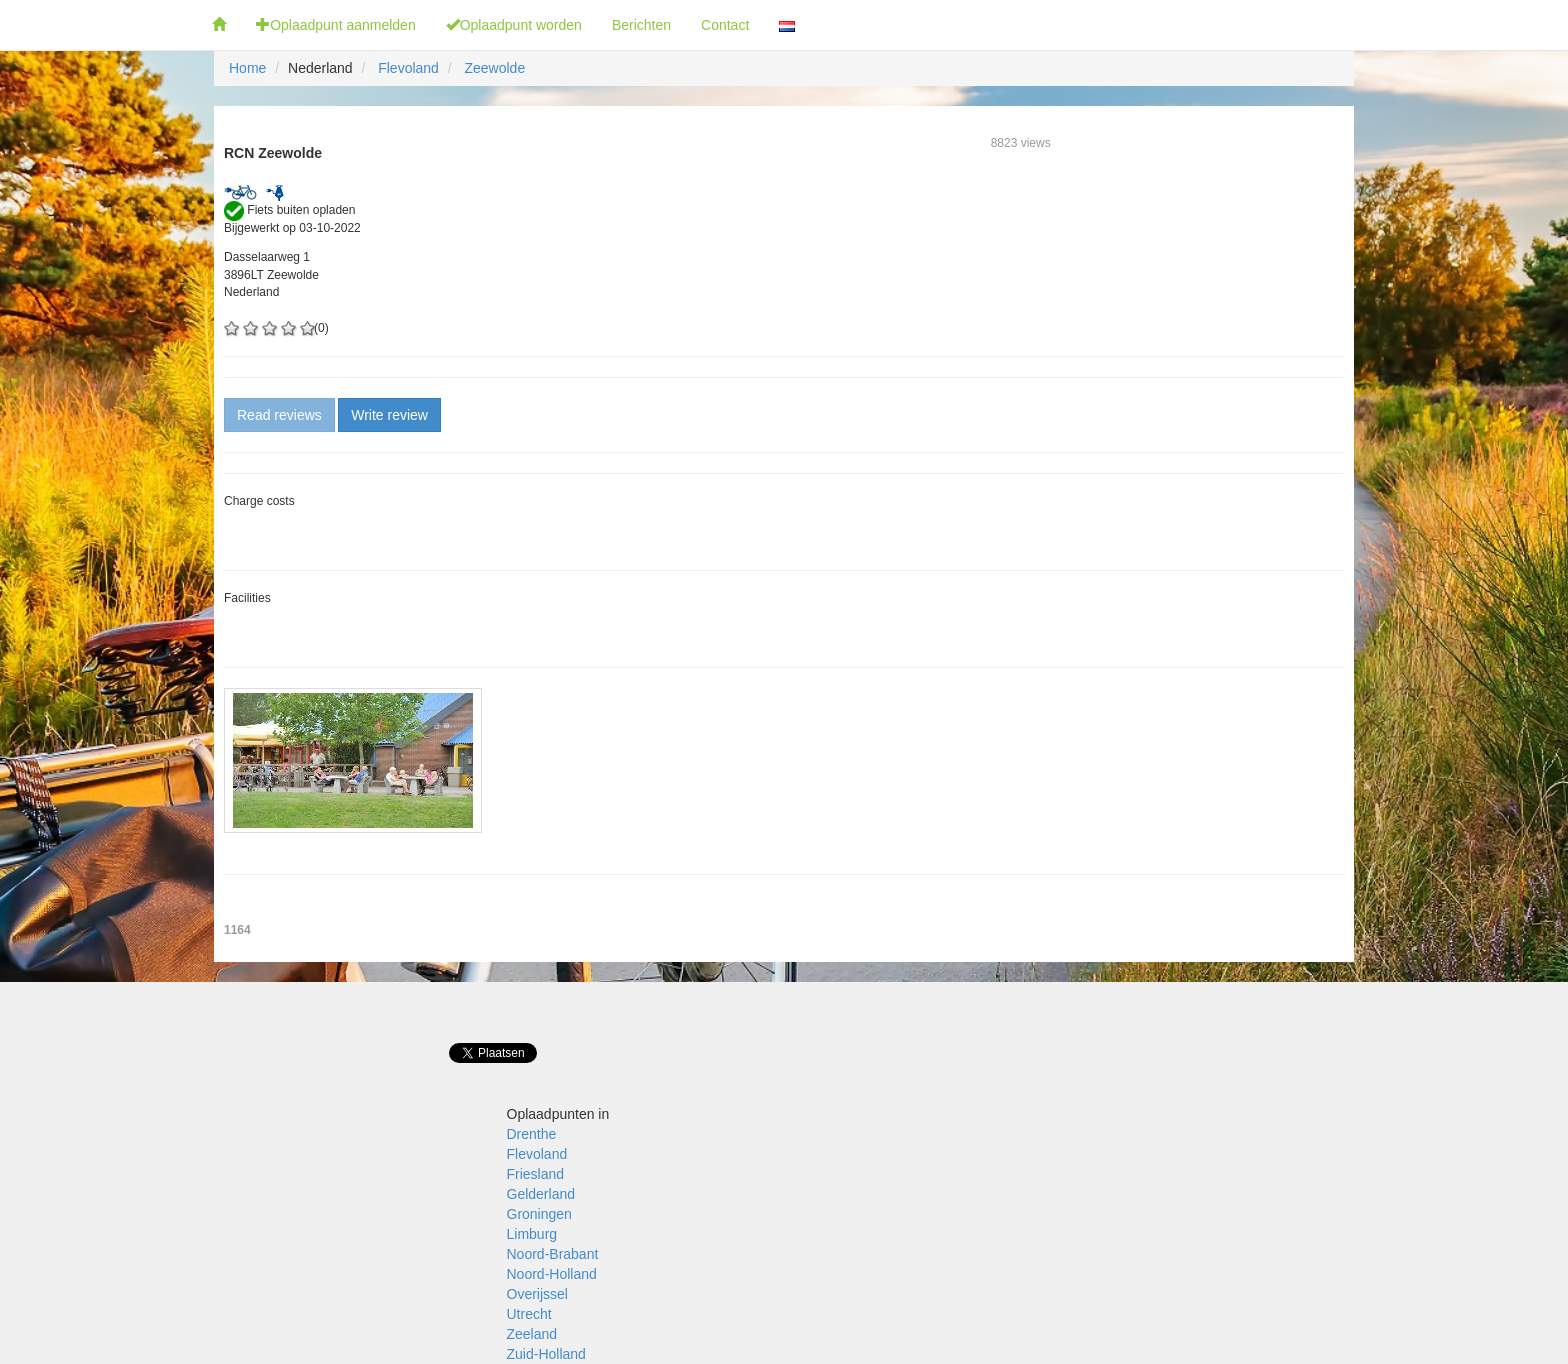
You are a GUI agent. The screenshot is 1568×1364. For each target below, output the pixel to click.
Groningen (539, 1214)
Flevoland (408, 68)
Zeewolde (494, 68)
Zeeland (532, 1334)
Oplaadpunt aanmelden (336, 25)
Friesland (536, 1174)
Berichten (641, 25)
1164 (237, 930)
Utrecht (529, 1314)
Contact (725, 25)
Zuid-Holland (546, 1354)
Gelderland (541, 1194)
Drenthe (532, 1134)
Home (247, 68)
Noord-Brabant (553, 1254)
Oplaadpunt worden (514, 25)
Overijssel (537, 1294)
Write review (389, 415)
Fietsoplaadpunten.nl (98, 25)
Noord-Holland (552, 1274)
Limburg (532, 1234)
